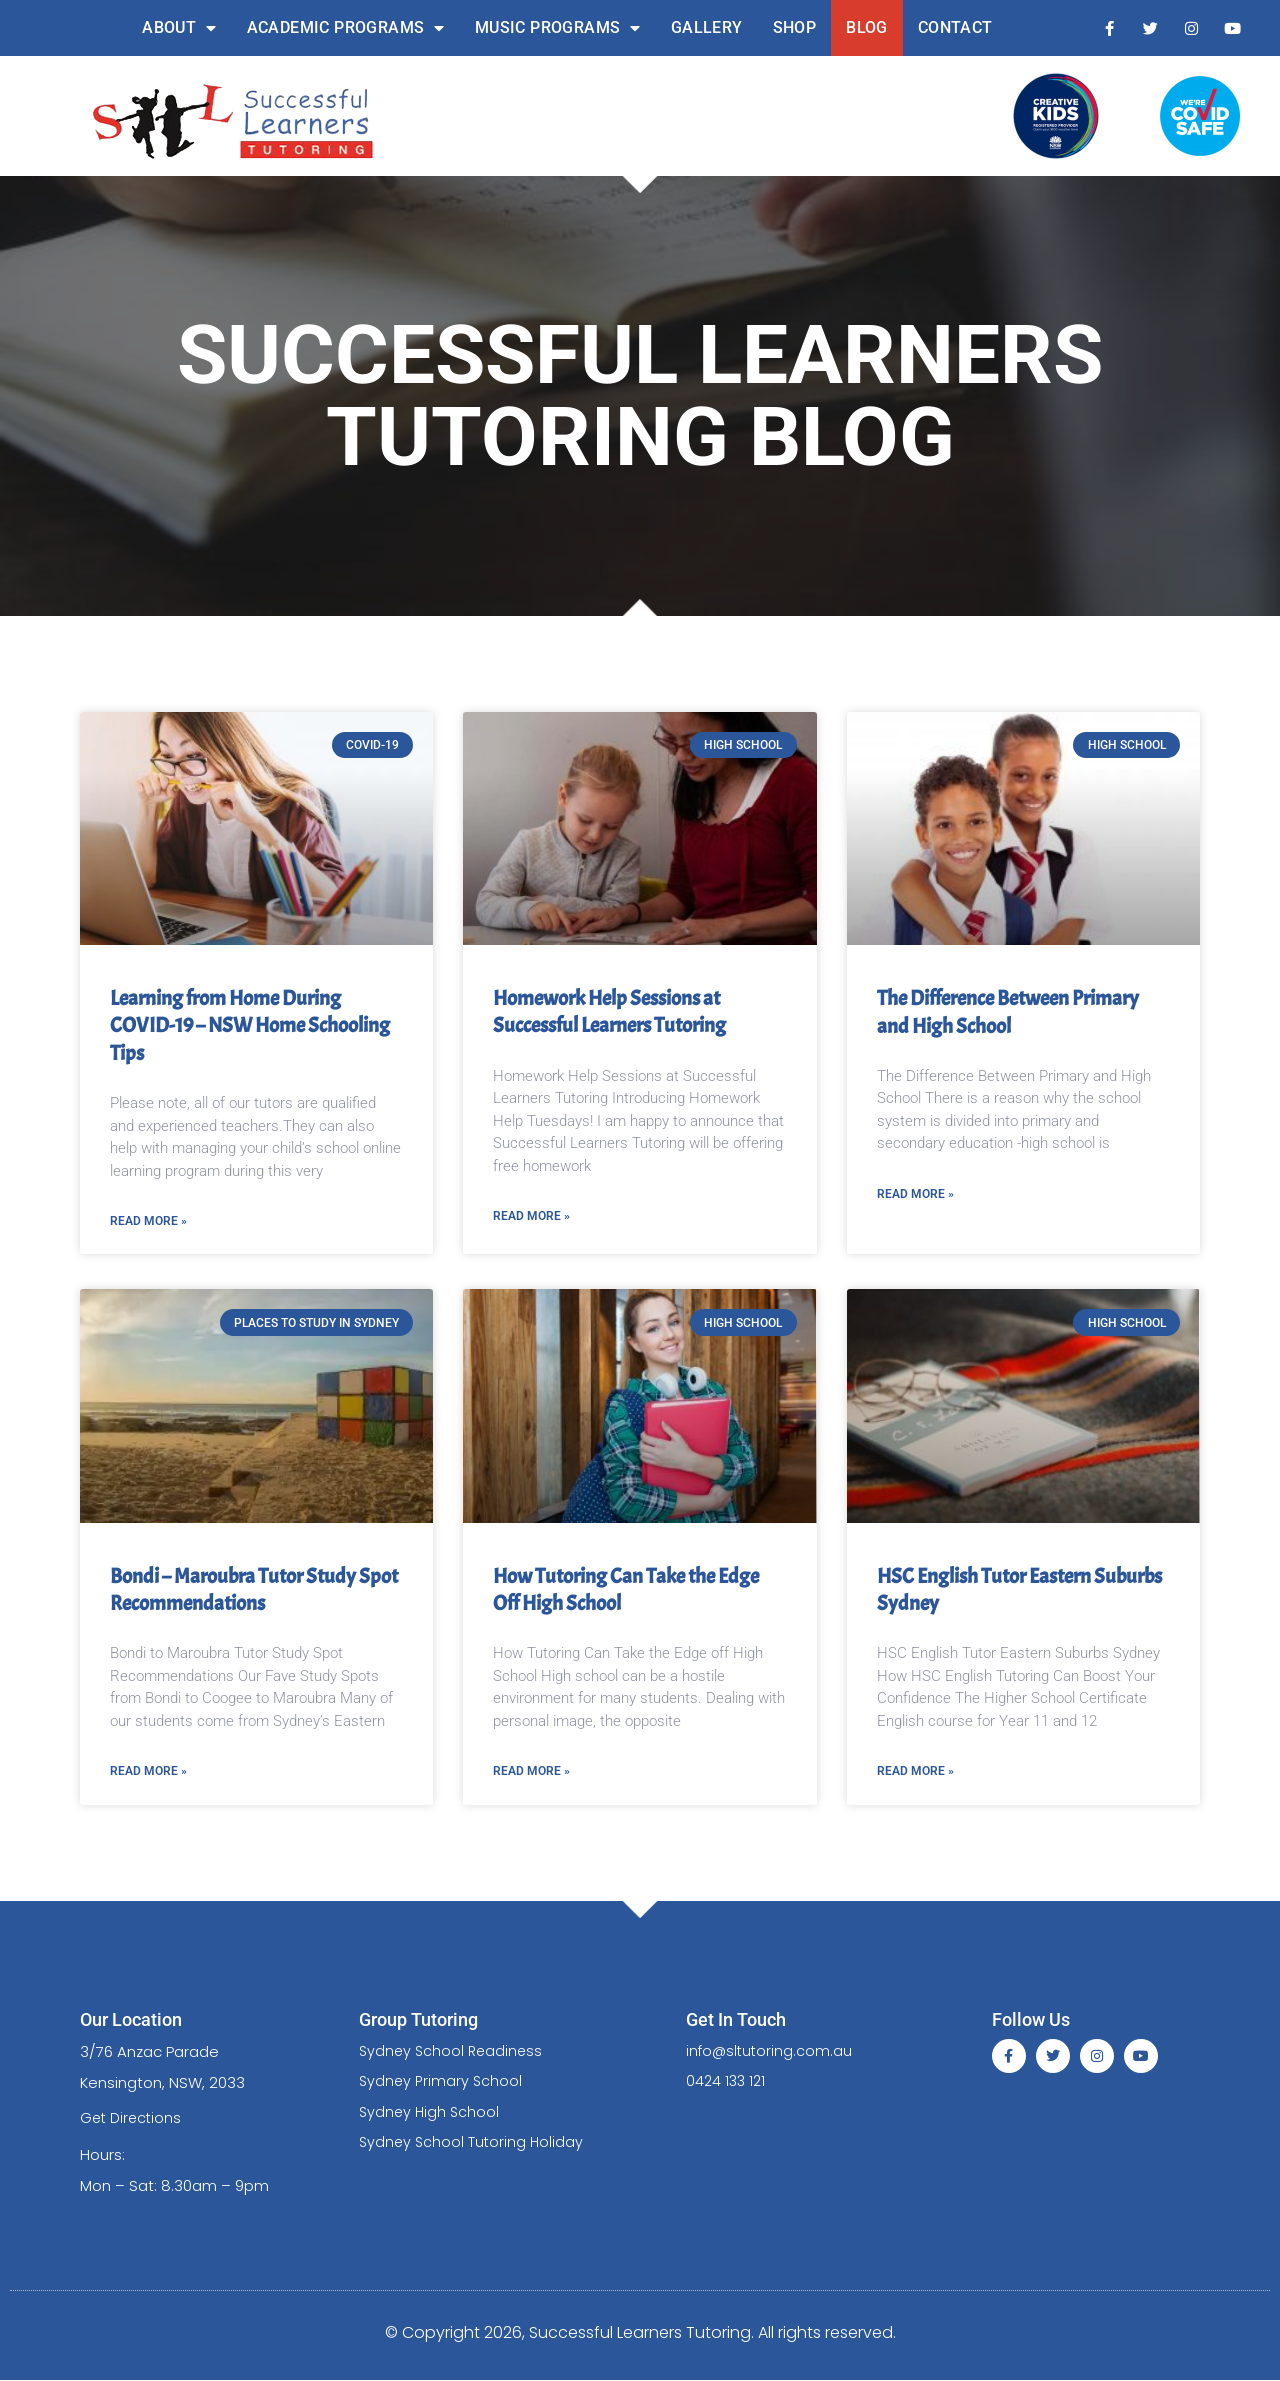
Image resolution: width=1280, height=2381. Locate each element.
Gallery (707, 27)
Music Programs (558, 28)
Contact (955, 27)
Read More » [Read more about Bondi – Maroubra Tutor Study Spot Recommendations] (148, 1771)
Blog (867, 27)
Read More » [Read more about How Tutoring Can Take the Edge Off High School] (531, 1771)
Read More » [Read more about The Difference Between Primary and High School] (915, 1194)
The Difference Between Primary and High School (1008, 1011)
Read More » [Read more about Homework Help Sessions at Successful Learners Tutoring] (531, 1216)
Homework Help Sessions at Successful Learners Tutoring (609, 1011)
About (179, 28)
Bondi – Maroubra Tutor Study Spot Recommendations (254, 1589)
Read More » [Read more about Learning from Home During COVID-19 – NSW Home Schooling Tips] (148, 1221)
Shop (795, 27)
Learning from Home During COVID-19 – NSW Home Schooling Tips (250, 1025)
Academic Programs (346, 28)
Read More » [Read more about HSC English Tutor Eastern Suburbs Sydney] (915, 1771)
